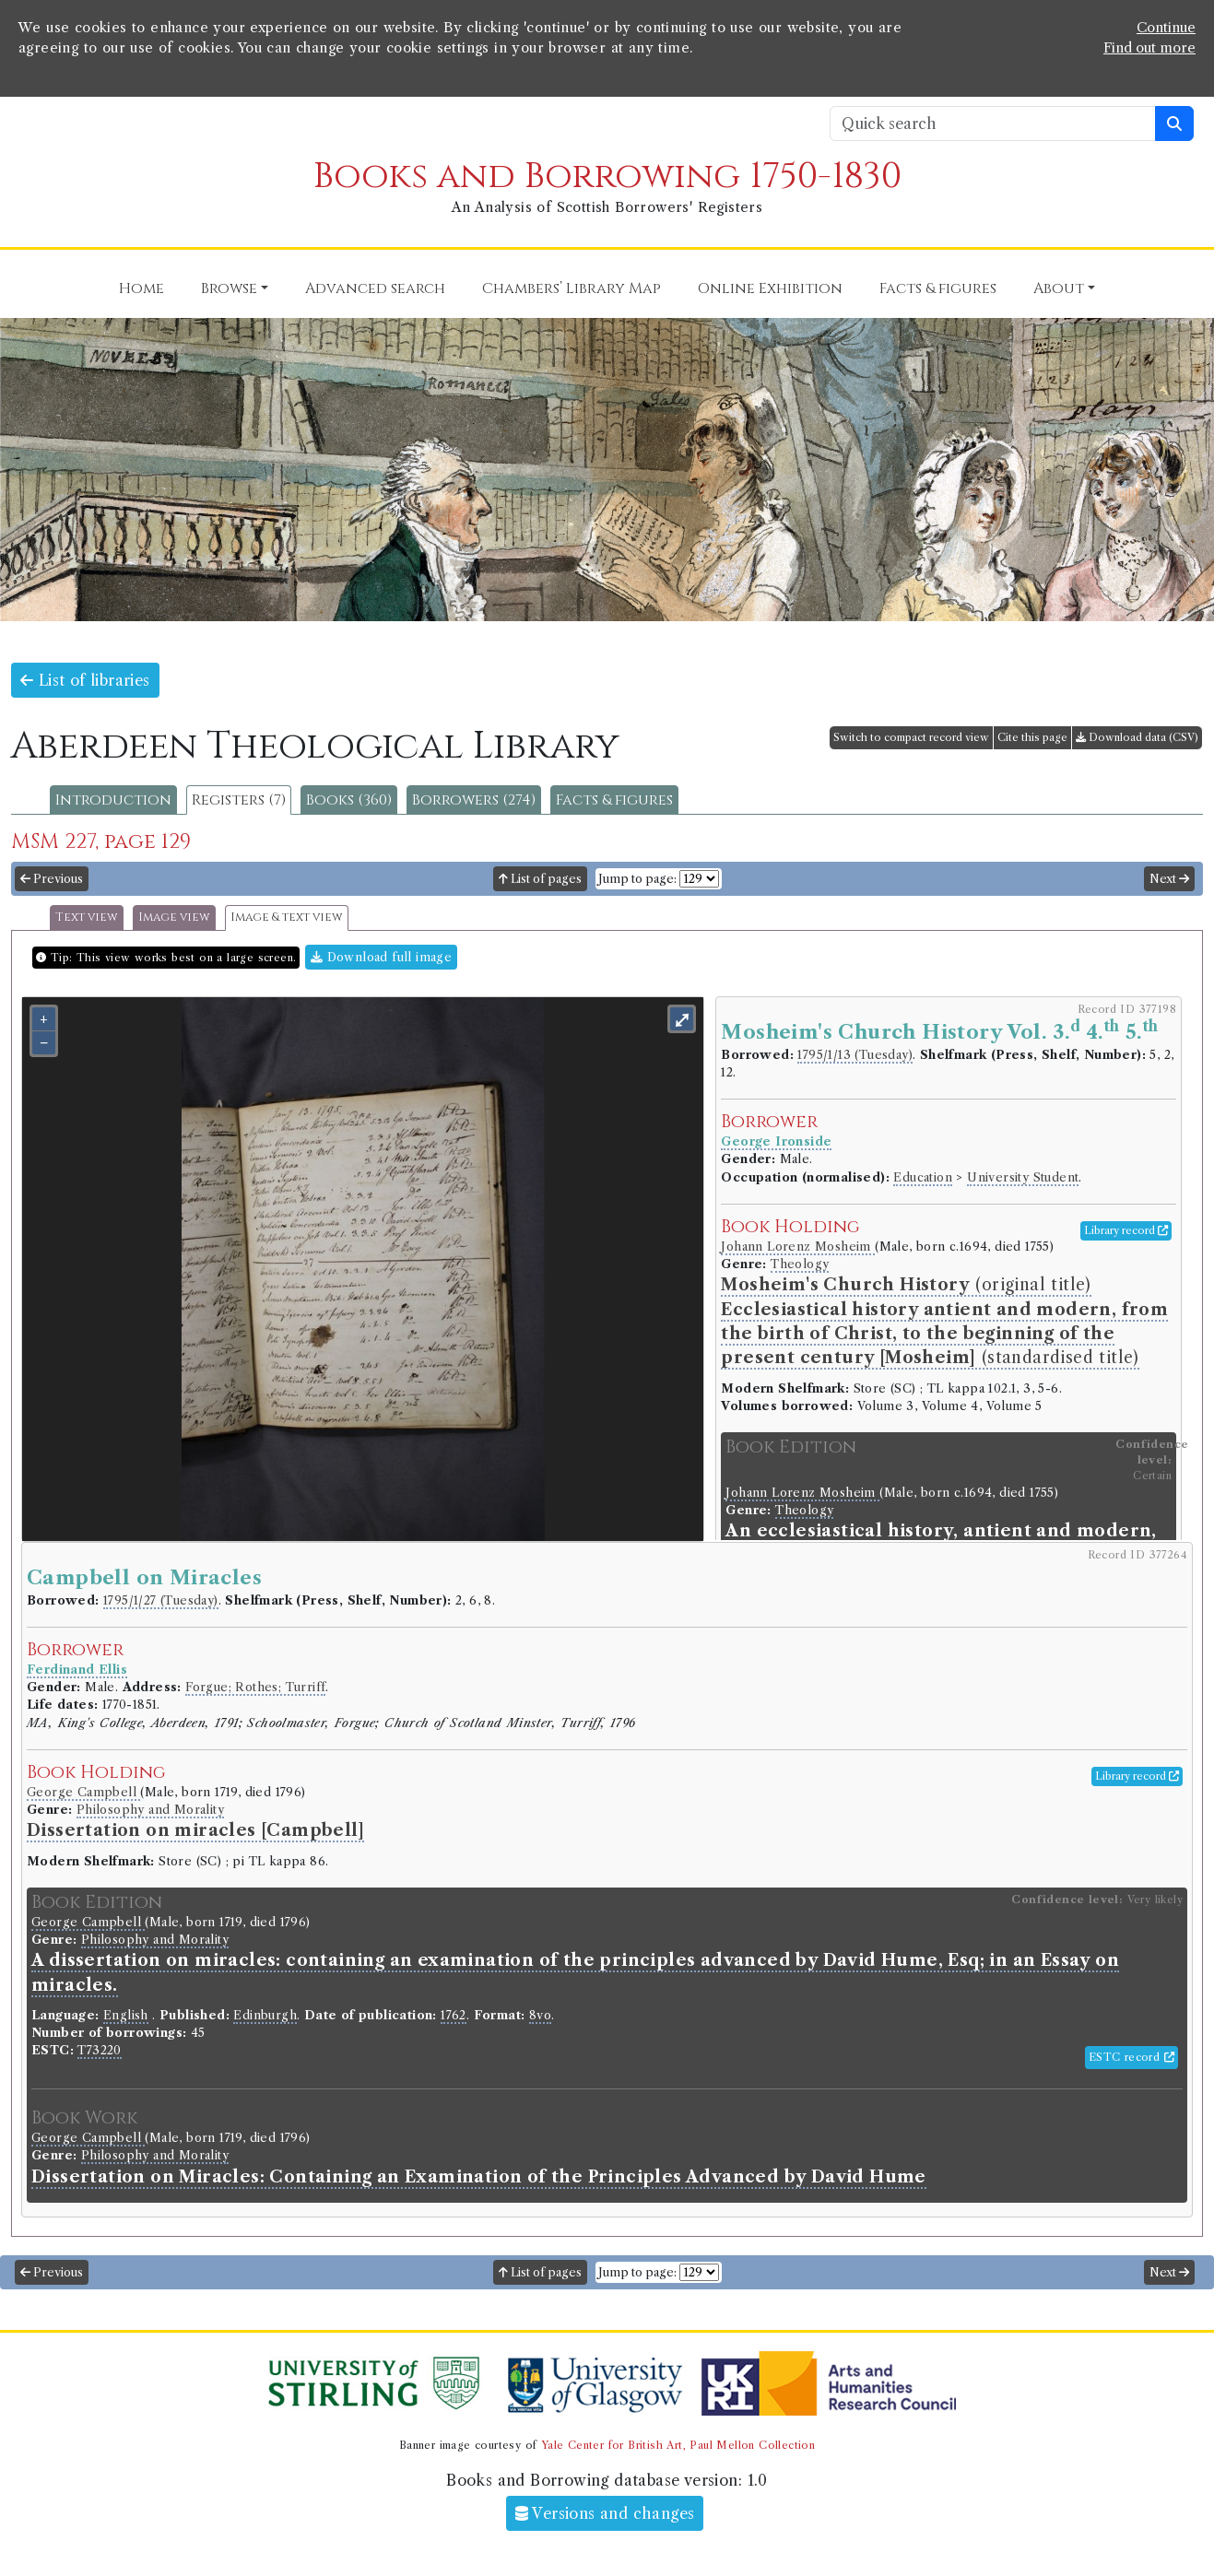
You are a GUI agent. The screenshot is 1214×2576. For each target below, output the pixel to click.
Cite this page (1032, 737)
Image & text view (286, 917)
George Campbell (83, 1792)
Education (922, 1177)
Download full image (381, 957)
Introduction (113, 800)
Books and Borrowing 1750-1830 (607, 176)
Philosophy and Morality (150, 1810)
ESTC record (1131, 2057)
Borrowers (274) (474, 800)
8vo (540, 2015)
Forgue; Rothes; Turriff (255, 1687)
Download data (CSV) (1137, 737)
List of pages (540, 879)
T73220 (99, 2050)
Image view (174, 917)
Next (1169, 879)
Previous (51, 879)
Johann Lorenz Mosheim (798, 1246)
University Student (1022, 1177)
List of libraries (85, 680)
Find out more (1149, 48)
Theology (800, 1264)
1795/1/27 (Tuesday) (160, 1600)
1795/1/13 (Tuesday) (855, 1055)
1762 (453, 2015)
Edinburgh (265, 2015)
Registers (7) (239, 800)
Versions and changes (605, 2513)
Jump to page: (637, 879)
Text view (86, 917)
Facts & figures (614, 800)
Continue (1166, 27)
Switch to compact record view (911, 737)
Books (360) (349, 800)
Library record (1126, 1230)
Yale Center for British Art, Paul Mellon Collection (678, 2445)
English (125, 2015)
